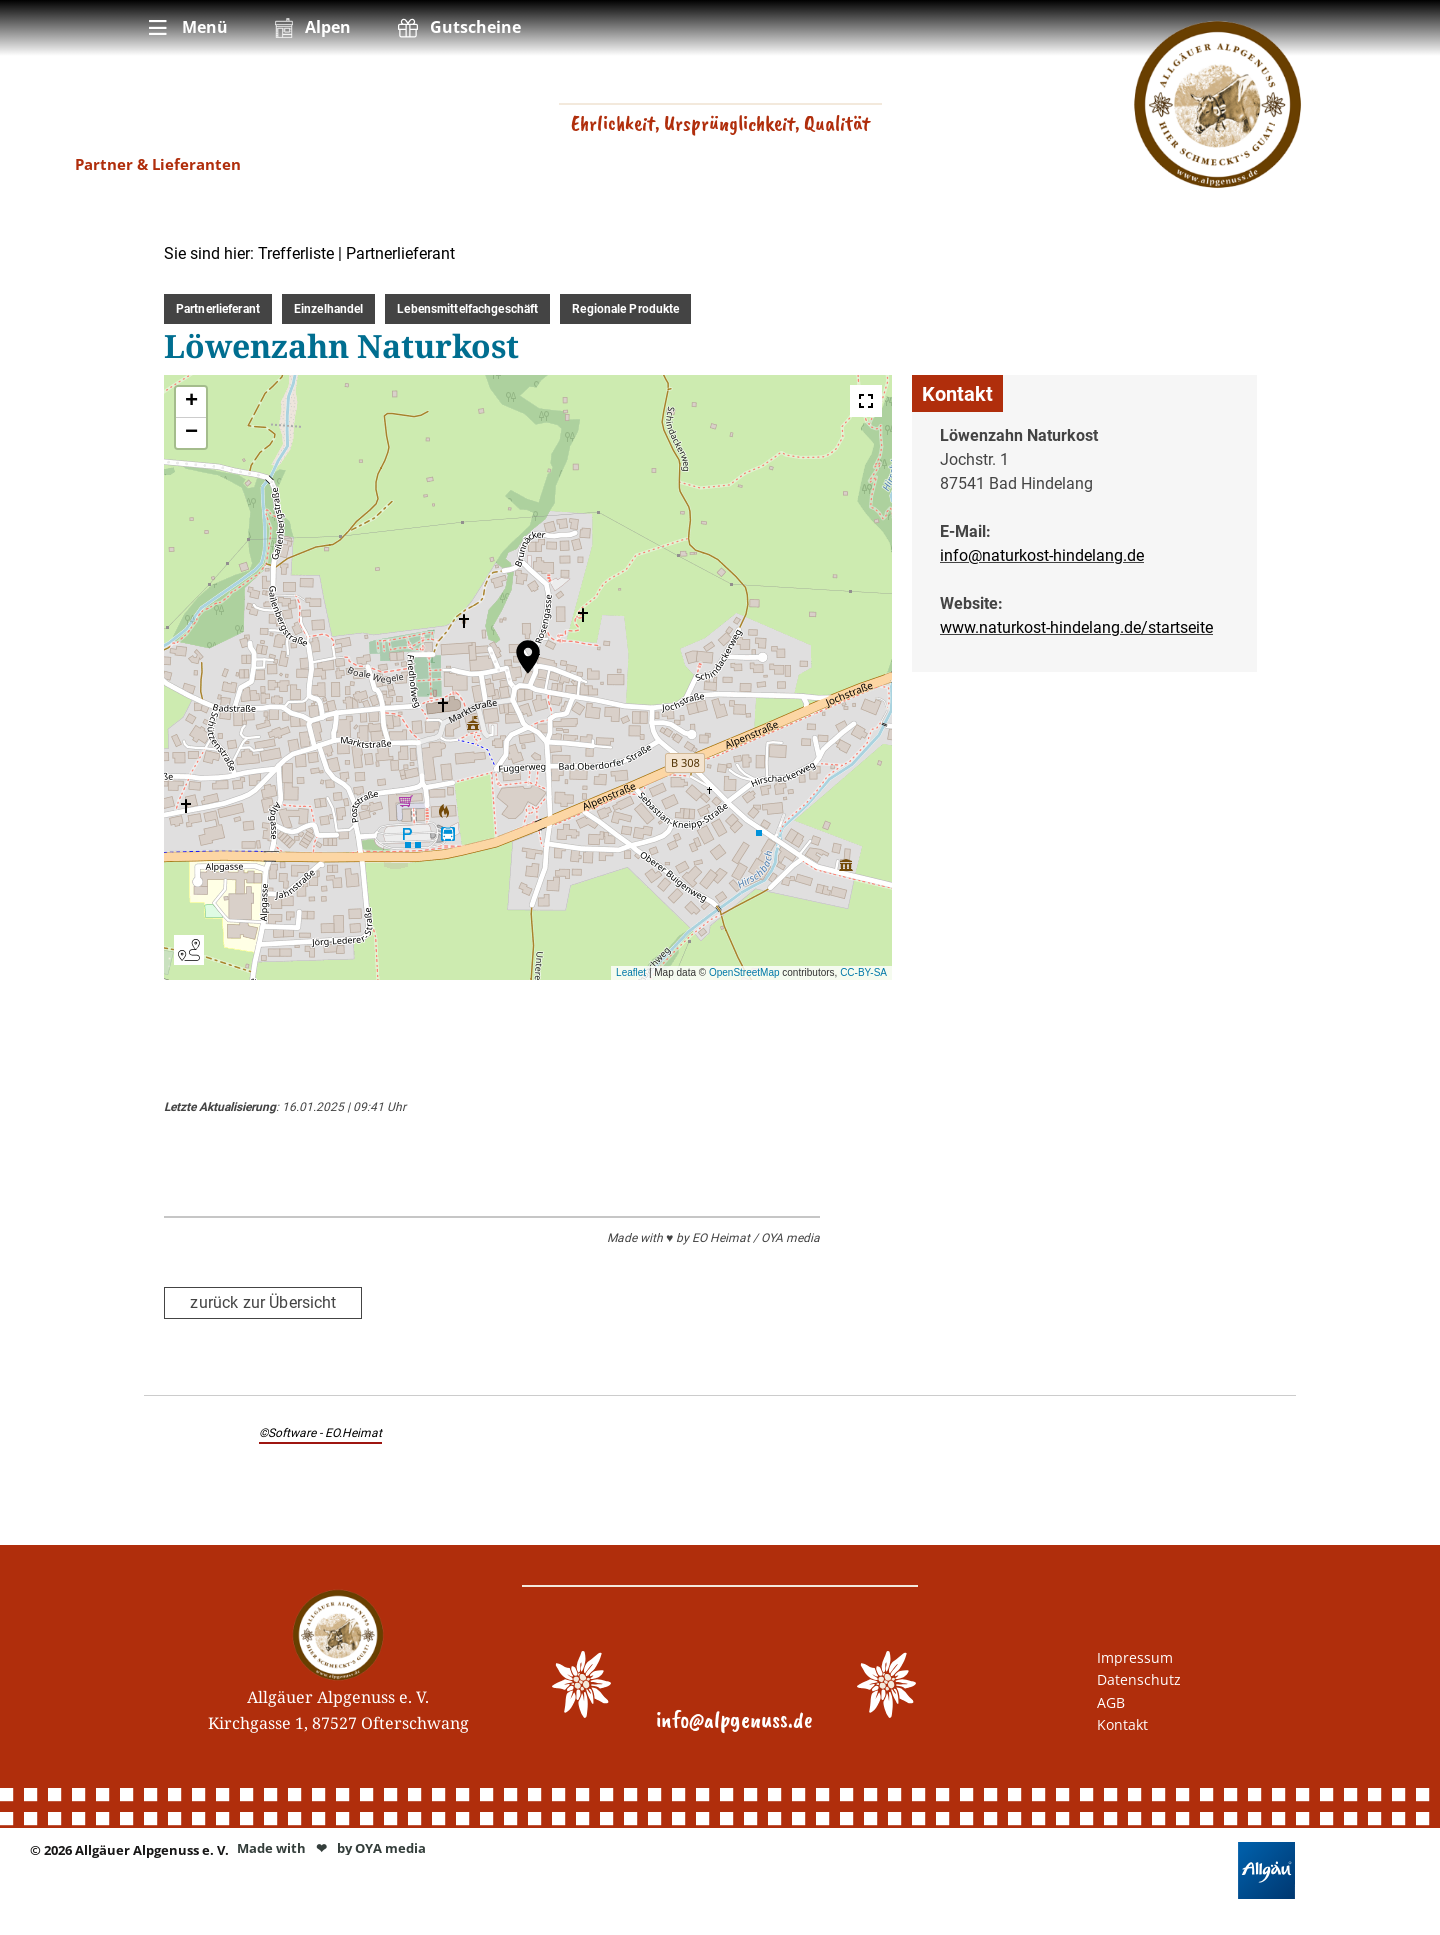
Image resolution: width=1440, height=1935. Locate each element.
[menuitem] (186, 28)
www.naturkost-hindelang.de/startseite (1076, 627)
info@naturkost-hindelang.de (1042, 555)
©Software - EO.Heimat (320, 1432)
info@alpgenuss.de (734, 1719)
